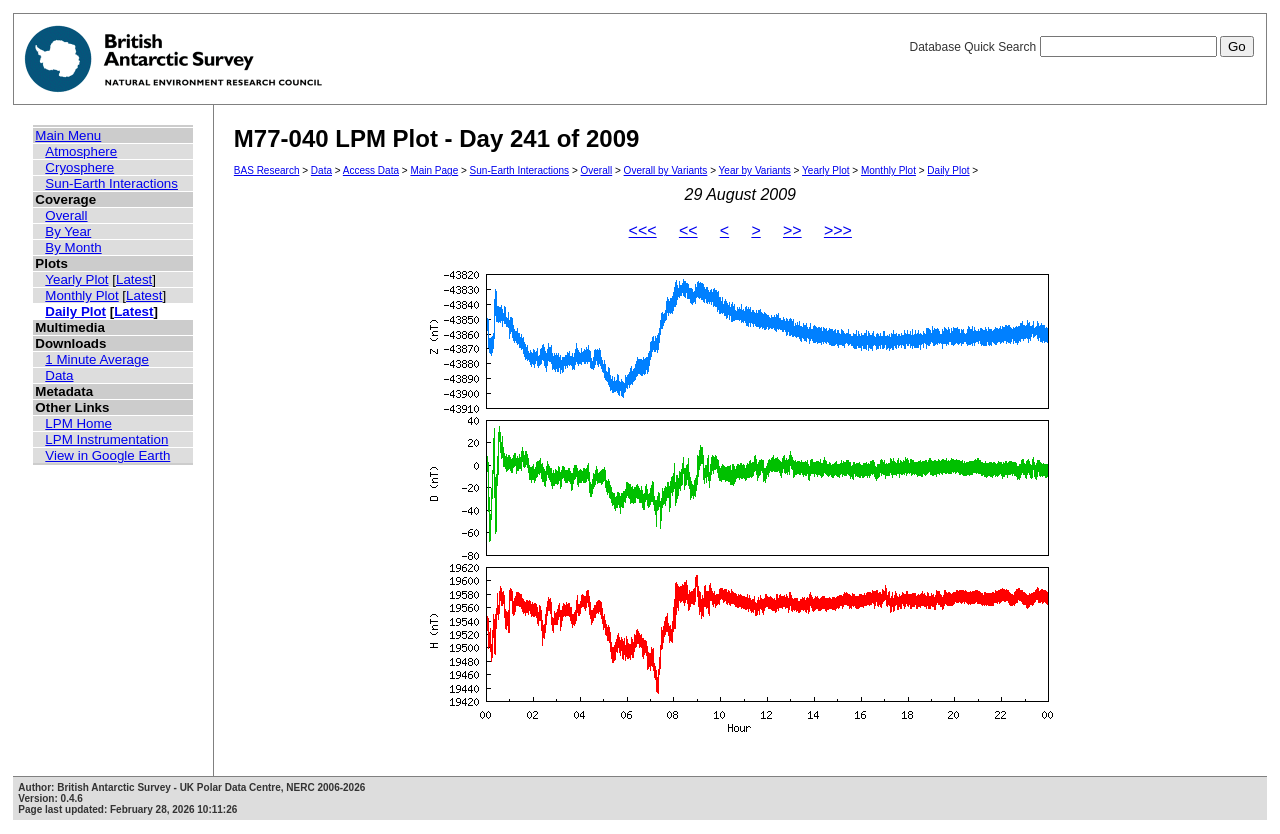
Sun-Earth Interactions (111, 183)
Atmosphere (81, 151)
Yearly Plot (76, 279)
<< (688, 230)
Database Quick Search (1081, 47)
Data (59, 375)
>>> (838, 230)
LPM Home (78, 423)
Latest (134, 279)
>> (792, 230)
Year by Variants (755, 170)
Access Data (371, 170)
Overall (66, 215)
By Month (73, 247)
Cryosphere (79, 167)
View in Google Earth (107, 455)
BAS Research (267, 170)
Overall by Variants (666, 170)
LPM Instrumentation (106, 439)
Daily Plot (75, 311)
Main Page (434, 170)
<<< (643, 230)
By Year (68, 231)
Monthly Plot (81, 295)
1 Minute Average (97, 359)
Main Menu (68, 135)
